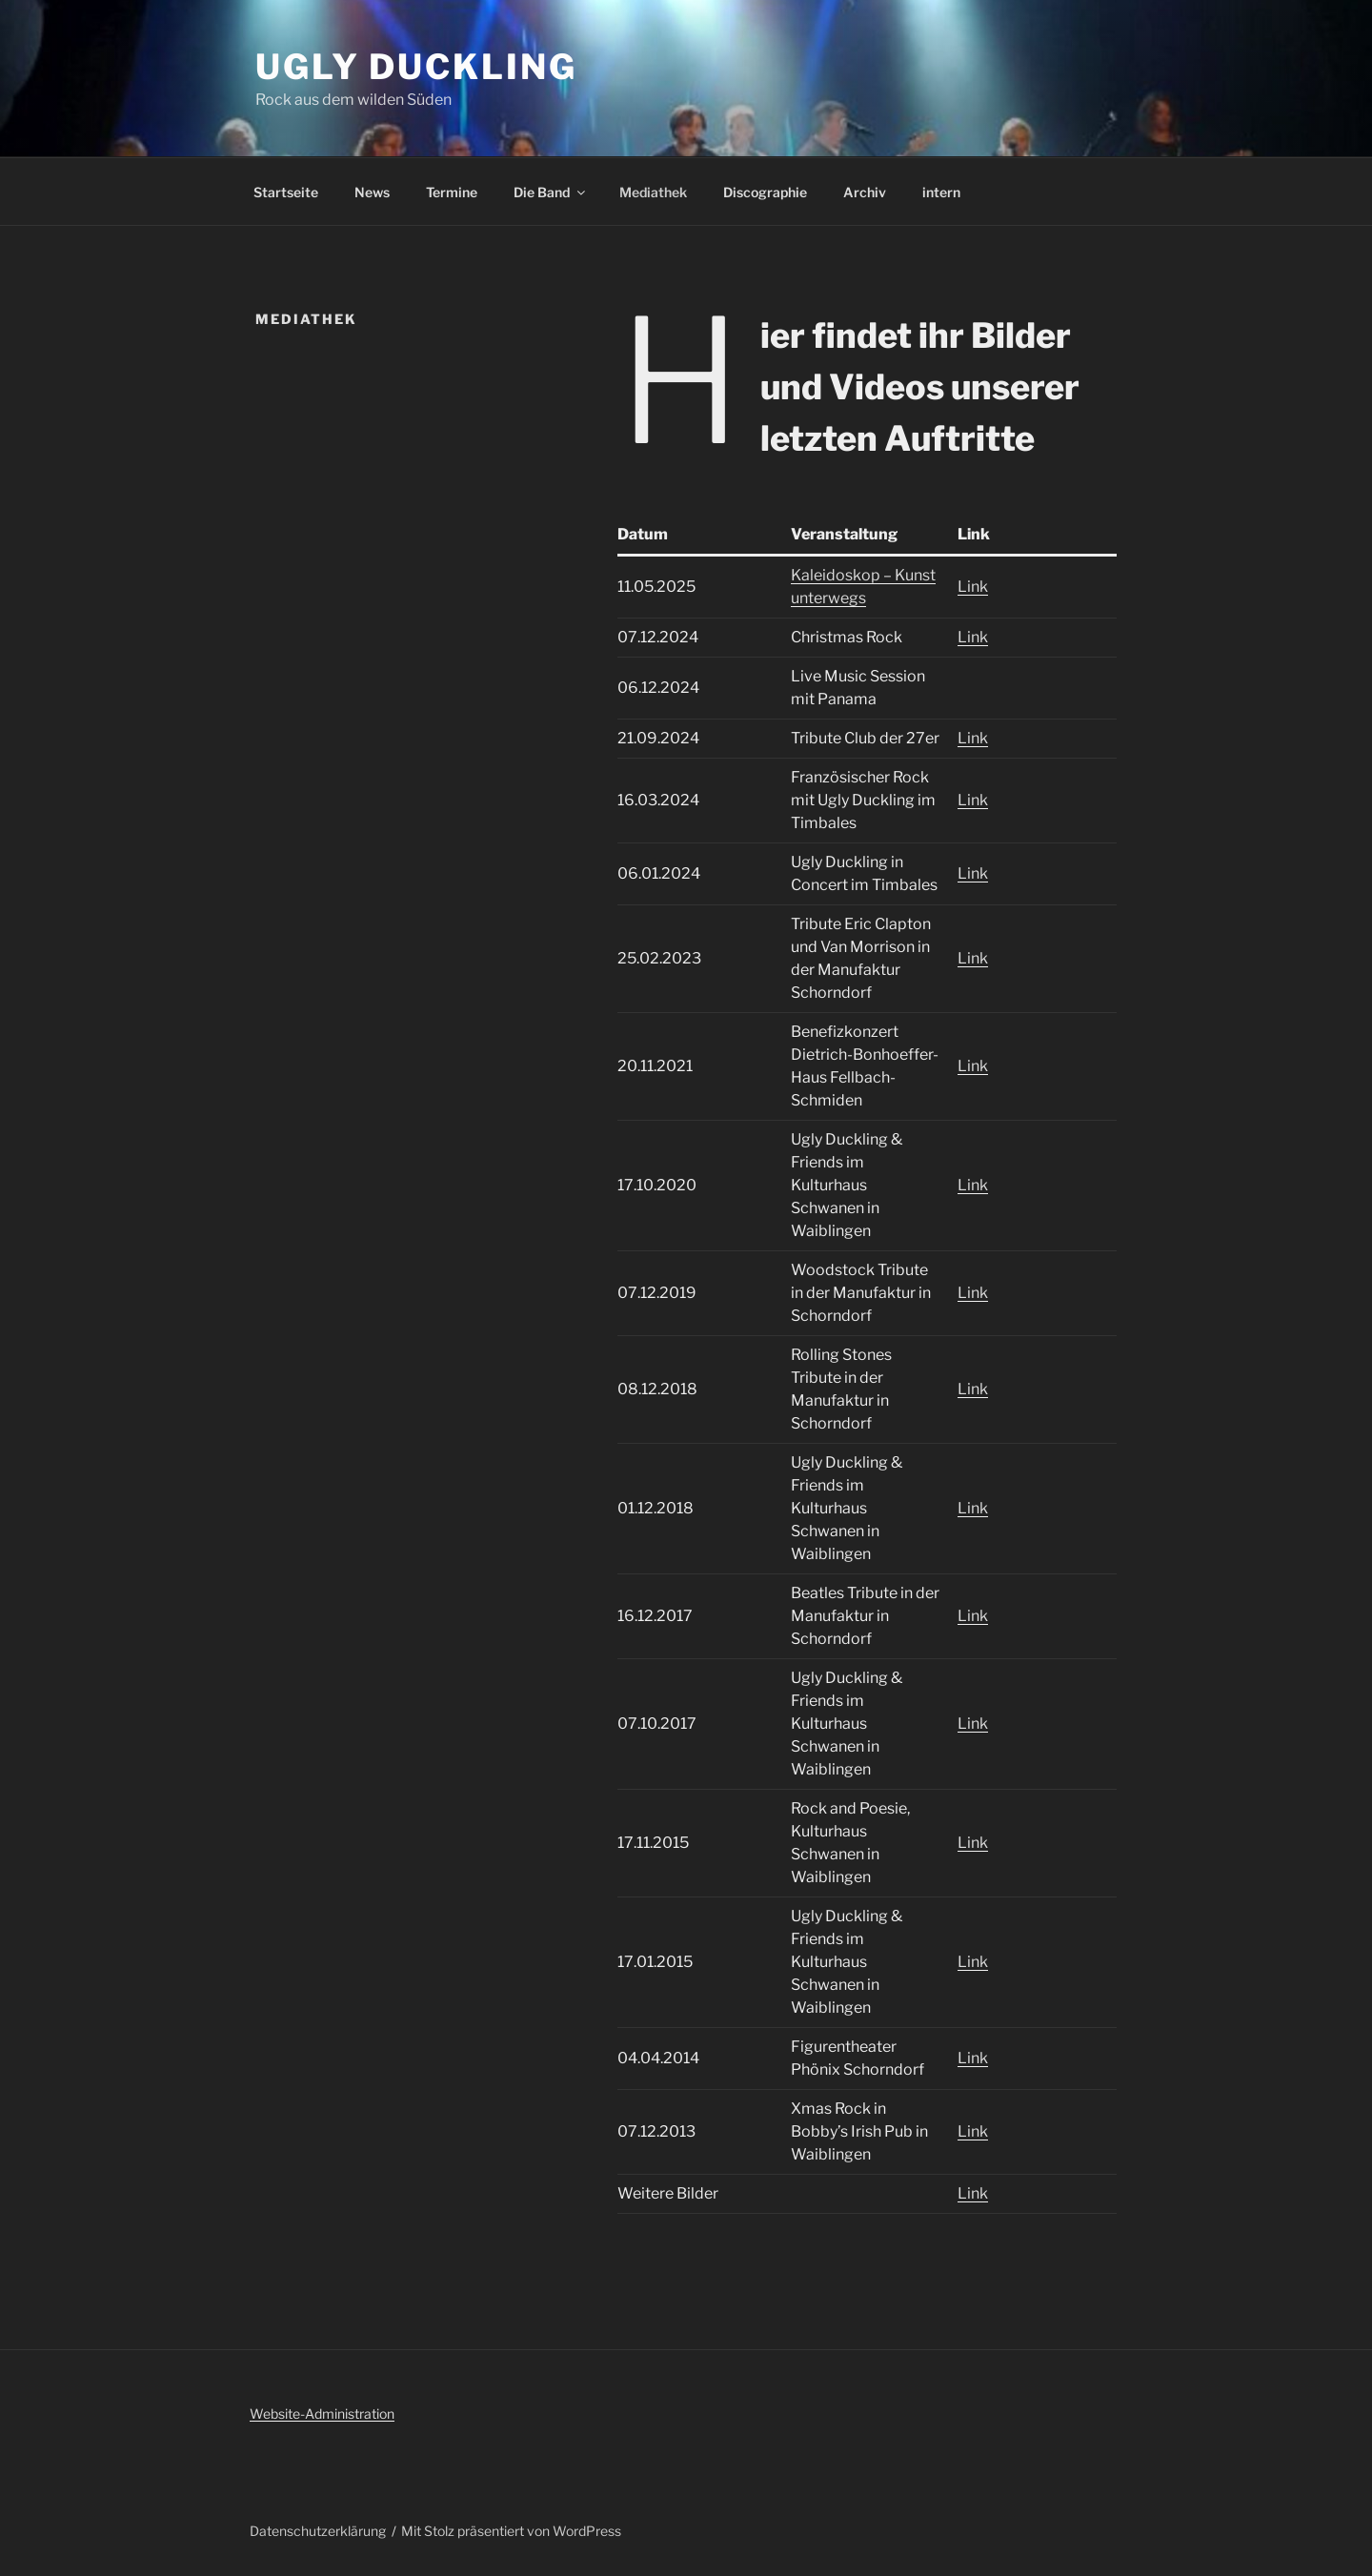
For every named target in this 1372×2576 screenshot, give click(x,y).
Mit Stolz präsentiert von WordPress (511, 2531)
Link (973, 587)
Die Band (551, 192)
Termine (451, 192)
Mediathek (653, 192)
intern (941, 192)
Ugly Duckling (415, 67)
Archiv (864, 192)
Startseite (285, 192)
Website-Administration (322, 2413)
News (372, 192)
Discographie (765, 192)
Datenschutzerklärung (318, 2531)
